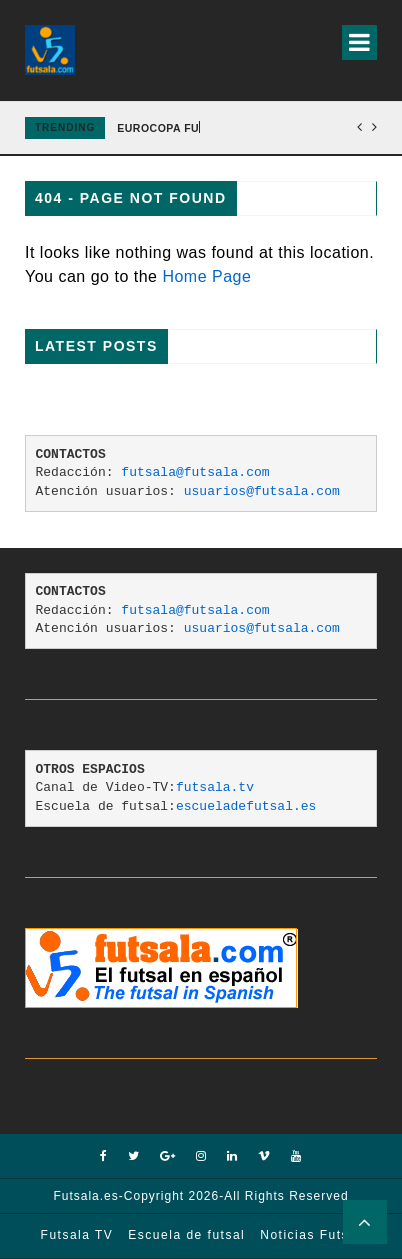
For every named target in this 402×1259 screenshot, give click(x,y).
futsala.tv (215, 787)
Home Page (206, 276)
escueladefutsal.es (246, 806)
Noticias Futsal (310, 1235)
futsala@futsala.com (195, 472)
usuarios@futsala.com (262, 491)
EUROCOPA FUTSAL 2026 (187, 128)
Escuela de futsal (186, 1235)
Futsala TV (77, 1235)
